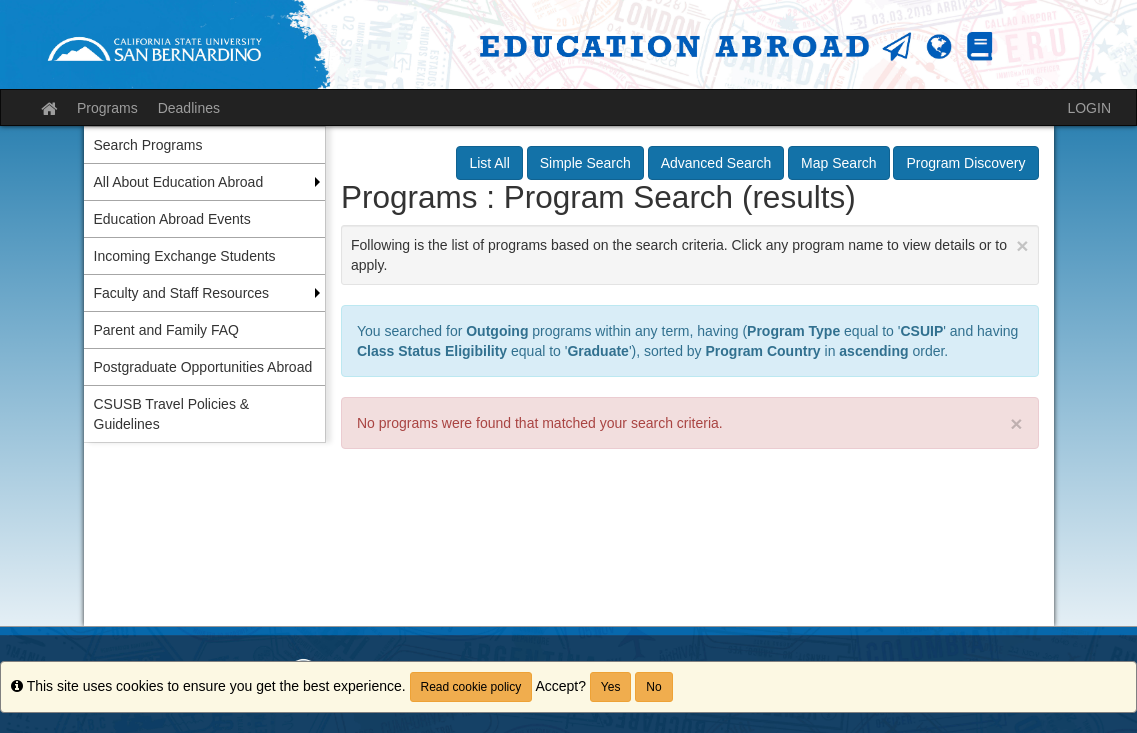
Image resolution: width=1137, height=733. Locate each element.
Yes (611, 687)
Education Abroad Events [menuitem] (172, 219)
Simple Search (585, 163)
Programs (107, 108)
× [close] (1016, 423)
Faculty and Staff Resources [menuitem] (182, 293)
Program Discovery (965, 163)
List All (489, 163)
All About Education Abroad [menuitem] (179, 182)
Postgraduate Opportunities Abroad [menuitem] (203, 367)
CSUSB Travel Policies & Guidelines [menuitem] (172, 414)
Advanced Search (716, 163)
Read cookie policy (471, 687)
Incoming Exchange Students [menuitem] (185, 256)
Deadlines (189, 108)
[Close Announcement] (1022, 245)
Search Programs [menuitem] (148, 145)
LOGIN (1089, 108)
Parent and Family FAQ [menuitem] (167, 330)
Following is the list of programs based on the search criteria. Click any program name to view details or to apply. (690, 253)
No (653, 687)
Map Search (838, 163)
